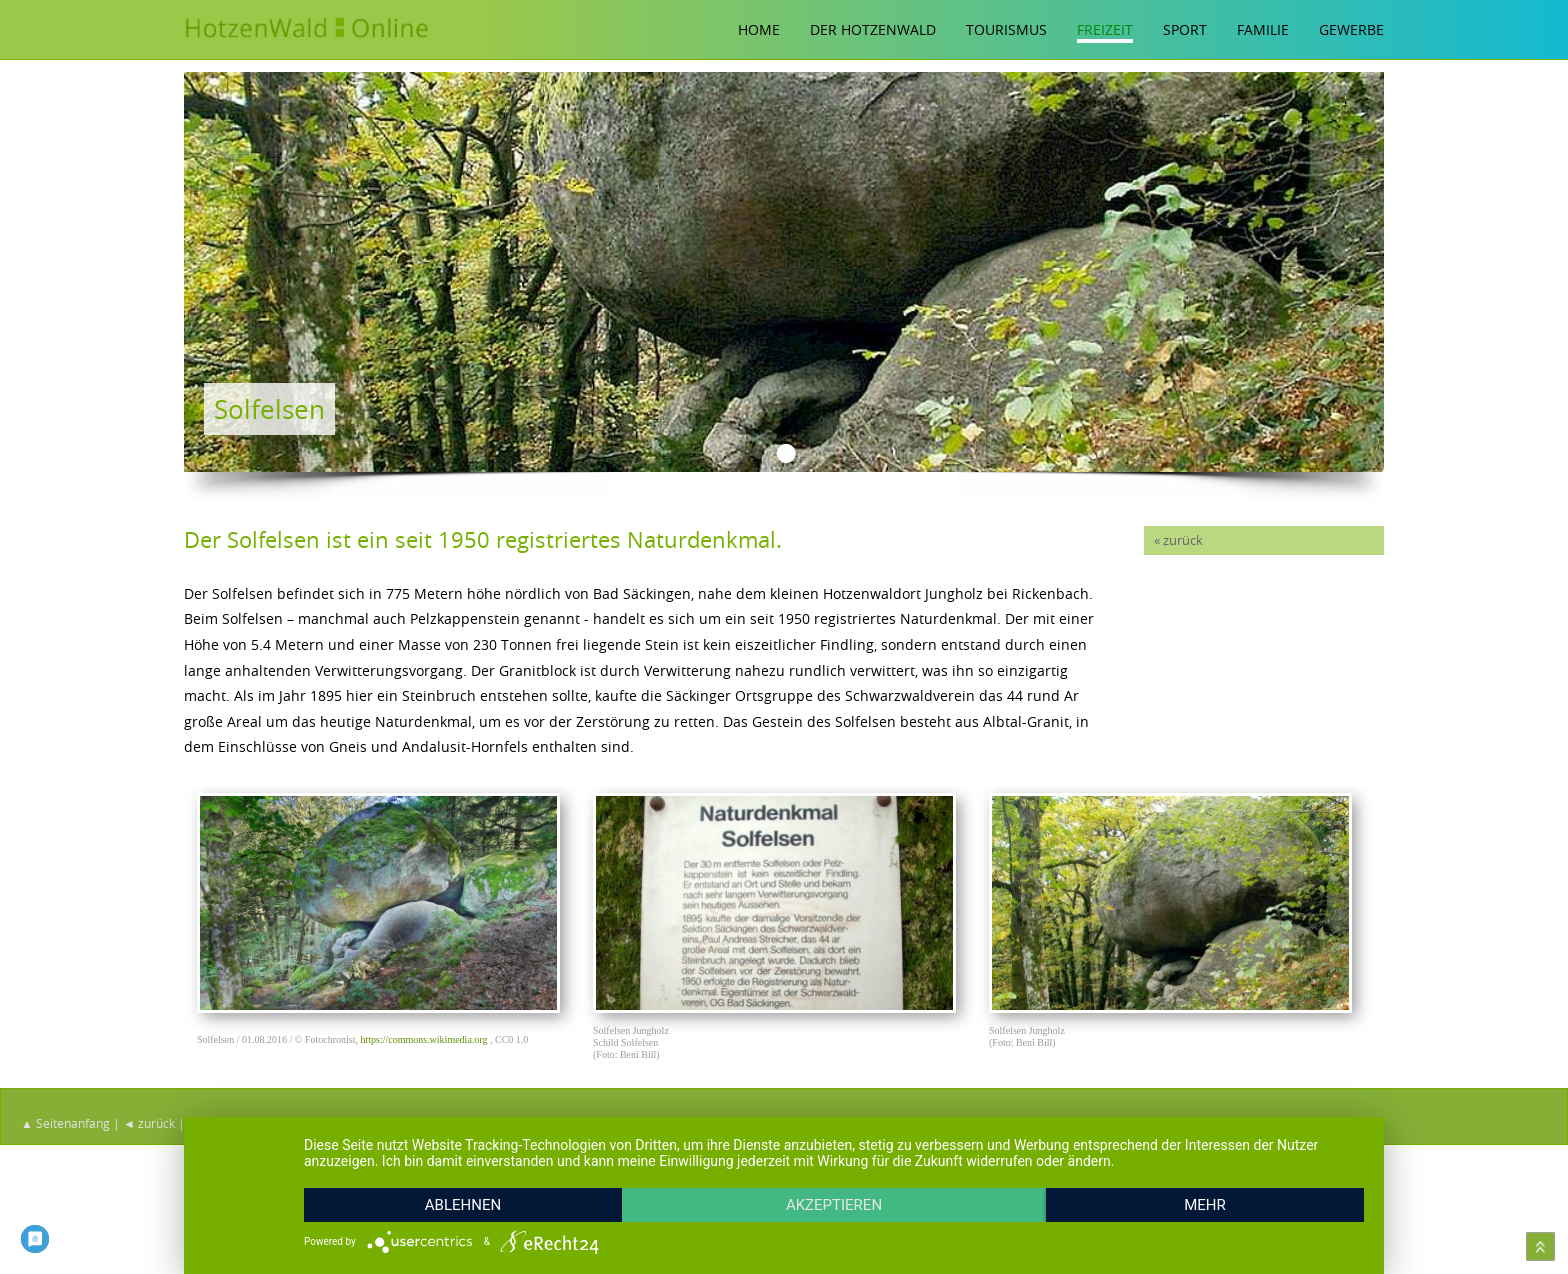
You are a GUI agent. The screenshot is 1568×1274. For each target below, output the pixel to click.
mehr (1205, 1205)
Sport (1185, 29)
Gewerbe (1351, 29)
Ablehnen (463, 1205)
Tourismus (1006, 29)
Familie (1263, 29)
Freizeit (1105, 29)
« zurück (1178, 540)
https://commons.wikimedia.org (423, 1039)
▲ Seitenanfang (65, 1123)
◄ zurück (149, 1123)
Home (759, 29)
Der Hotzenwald (873, 29)
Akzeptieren (834, 1205)
